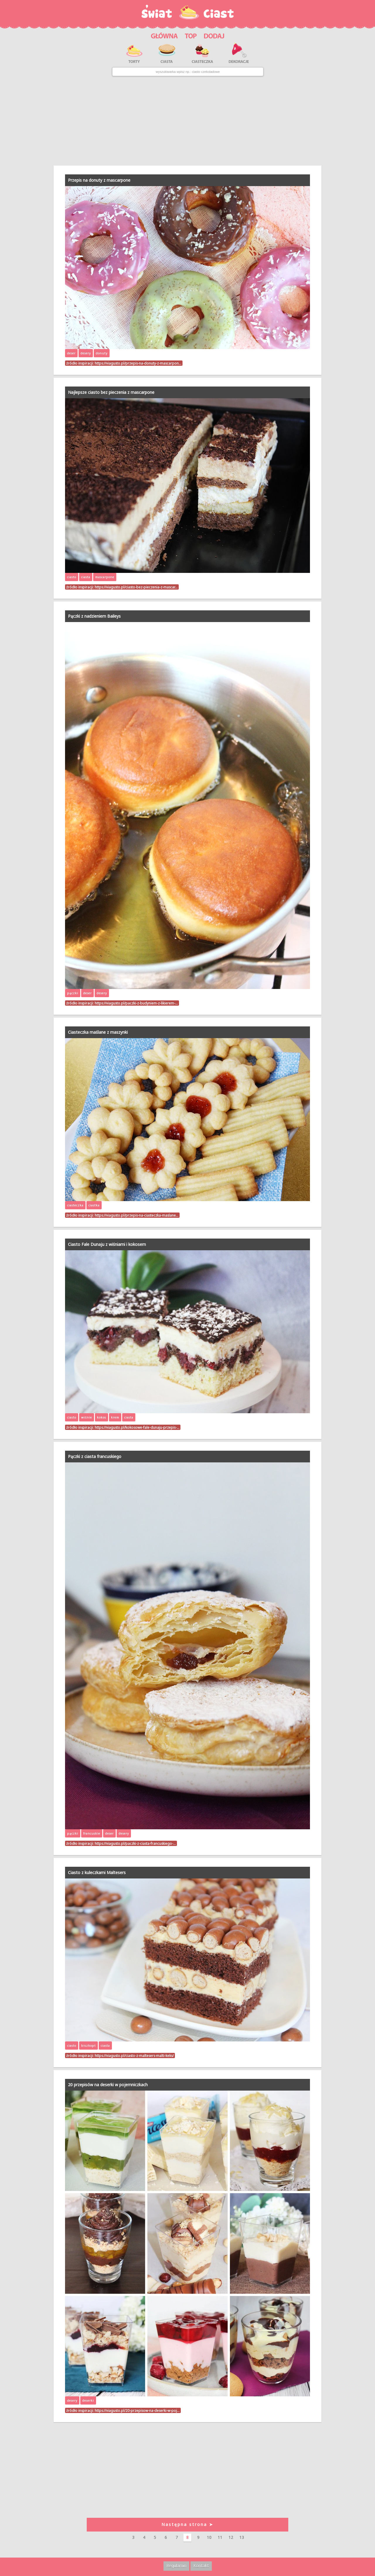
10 (209, 2537)
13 (241, 2537)
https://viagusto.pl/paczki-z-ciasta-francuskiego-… (135, 1843)
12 (231, 2537)
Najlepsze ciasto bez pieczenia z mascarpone (111, 392)
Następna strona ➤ (187, 2524)
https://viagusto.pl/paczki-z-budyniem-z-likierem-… (136, 1003)
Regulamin (176, 2565)
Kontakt (201, 2565)
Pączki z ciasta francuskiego (94, 1456)
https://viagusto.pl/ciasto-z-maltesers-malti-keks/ (134, 2055)
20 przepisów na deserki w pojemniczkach (108, 2084)
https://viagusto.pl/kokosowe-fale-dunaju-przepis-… (137, 1427)
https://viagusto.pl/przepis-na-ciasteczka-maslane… (136, 1215)
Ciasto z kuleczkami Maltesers (97, 1872)
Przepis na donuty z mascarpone (99, 180)
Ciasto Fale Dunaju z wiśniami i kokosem (107, 1244)
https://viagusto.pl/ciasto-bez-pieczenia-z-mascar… (136, 587)
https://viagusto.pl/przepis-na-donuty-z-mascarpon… (138, 363)
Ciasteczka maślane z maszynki (98, 1032)
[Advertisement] (188, 121)
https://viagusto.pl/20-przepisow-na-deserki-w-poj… (137, 2410)
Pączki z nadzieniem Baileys (94, 616)
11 (220, 2537)
